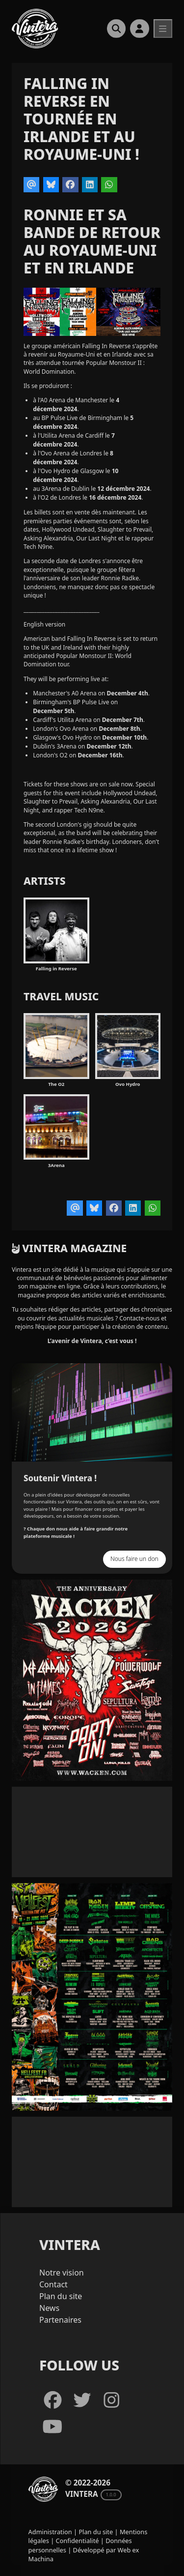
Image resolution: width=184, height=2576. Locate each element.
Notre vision (61, 2272)
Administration (50, 2531)
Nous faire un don (134, 1559)
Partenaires (60, 2319)
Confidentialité (77, 2540)
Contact (53, 2284)
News (49, 2308)
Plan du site (60, 2296)
